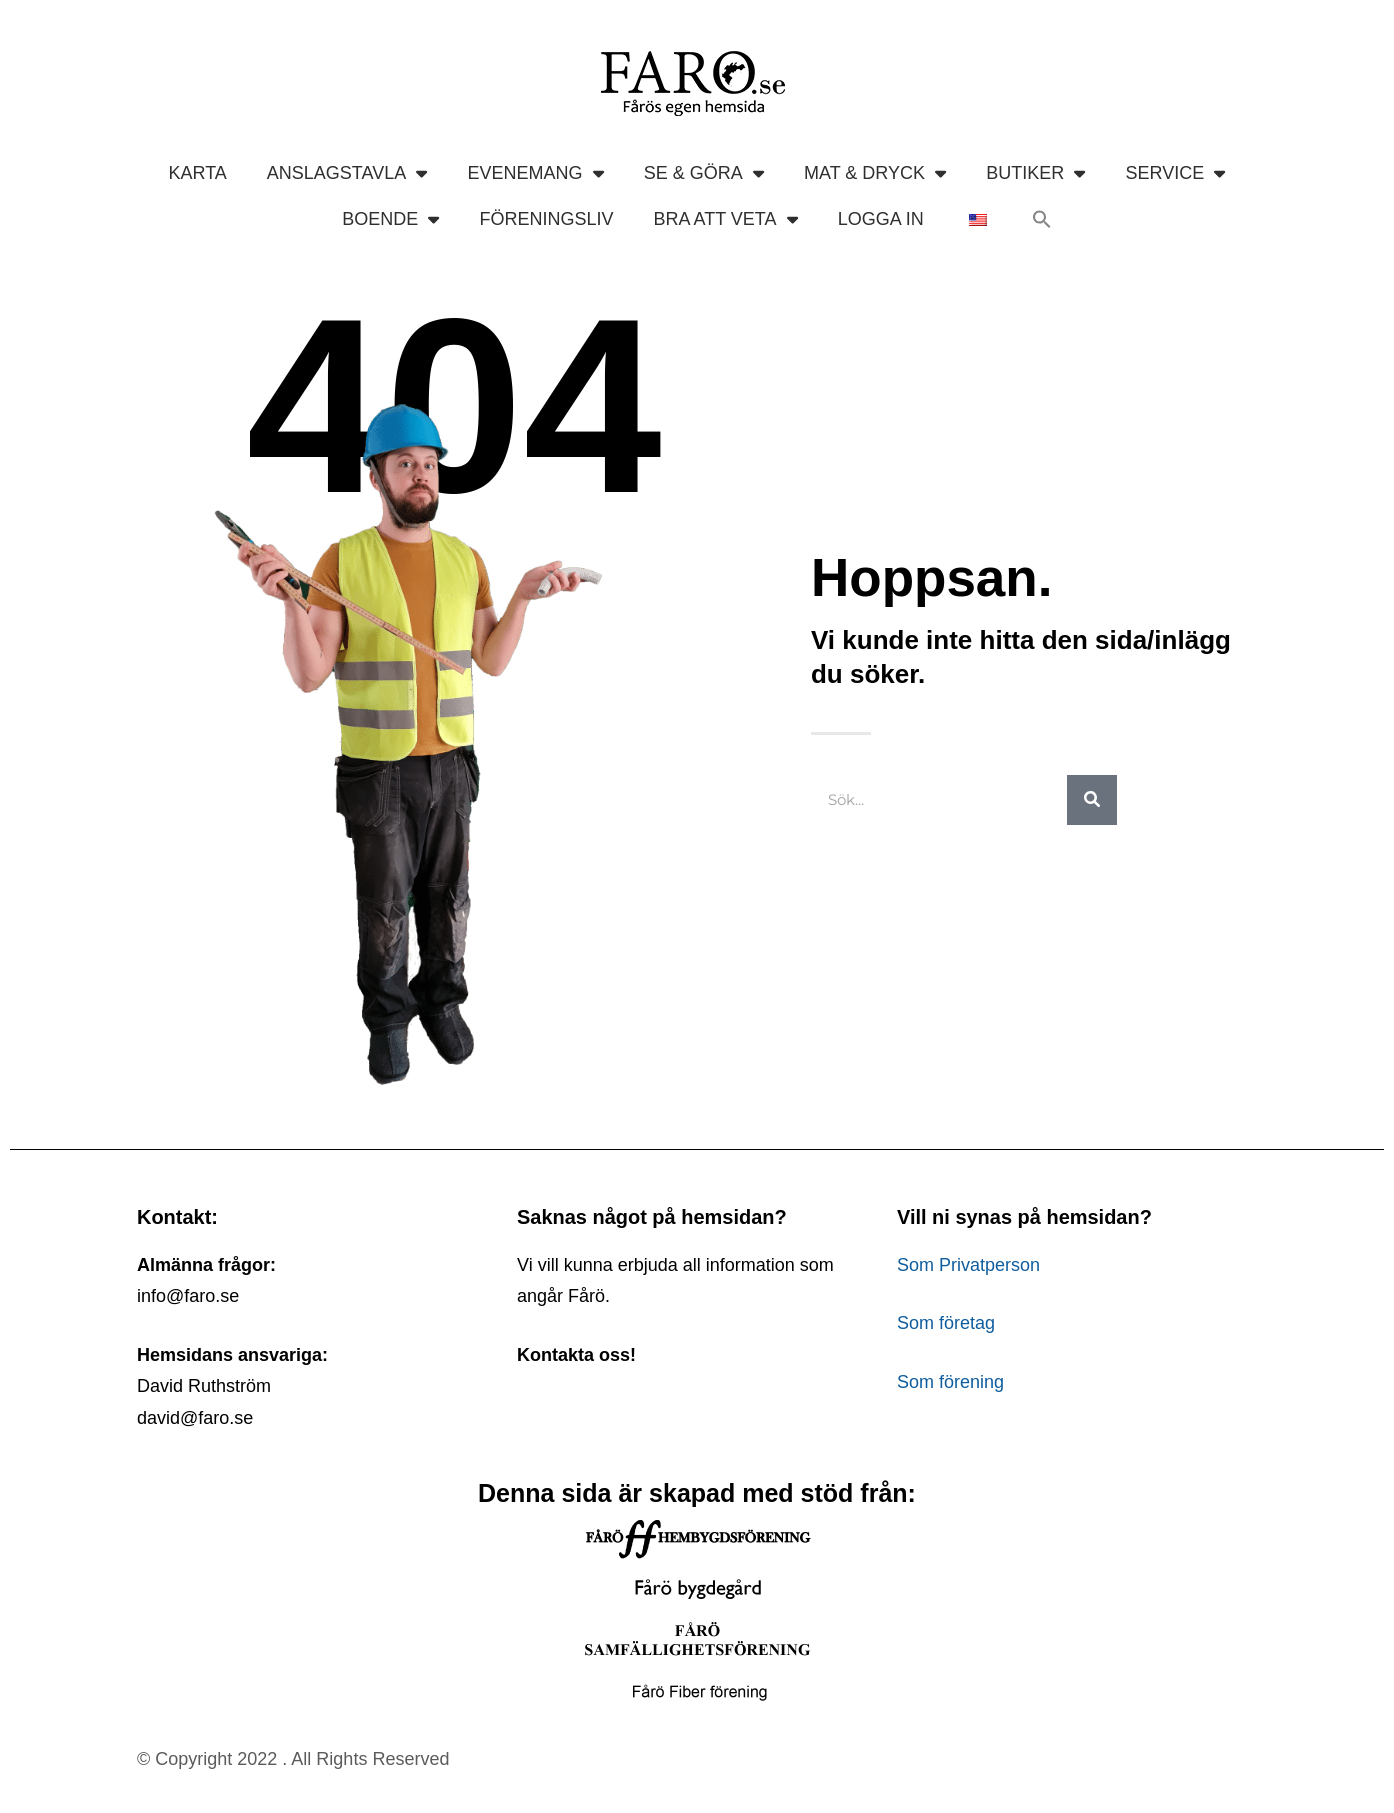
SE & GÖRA (704, 173)
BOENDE (390, 219)
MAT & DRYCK (875, 173)
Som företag (946, 1323)
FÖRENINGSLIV (546, 219)
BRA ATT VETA (725, 219)
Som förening (950, 1382)
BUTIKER (1035, 173)
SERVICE (1176, 173)
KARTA (197, 173)
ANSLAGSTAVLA (347, 173)
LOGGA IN (881, 219)
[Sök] (1092, 800)
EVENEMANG (535, 173)
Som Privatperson (968, 1265)
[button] (1042, 219)
